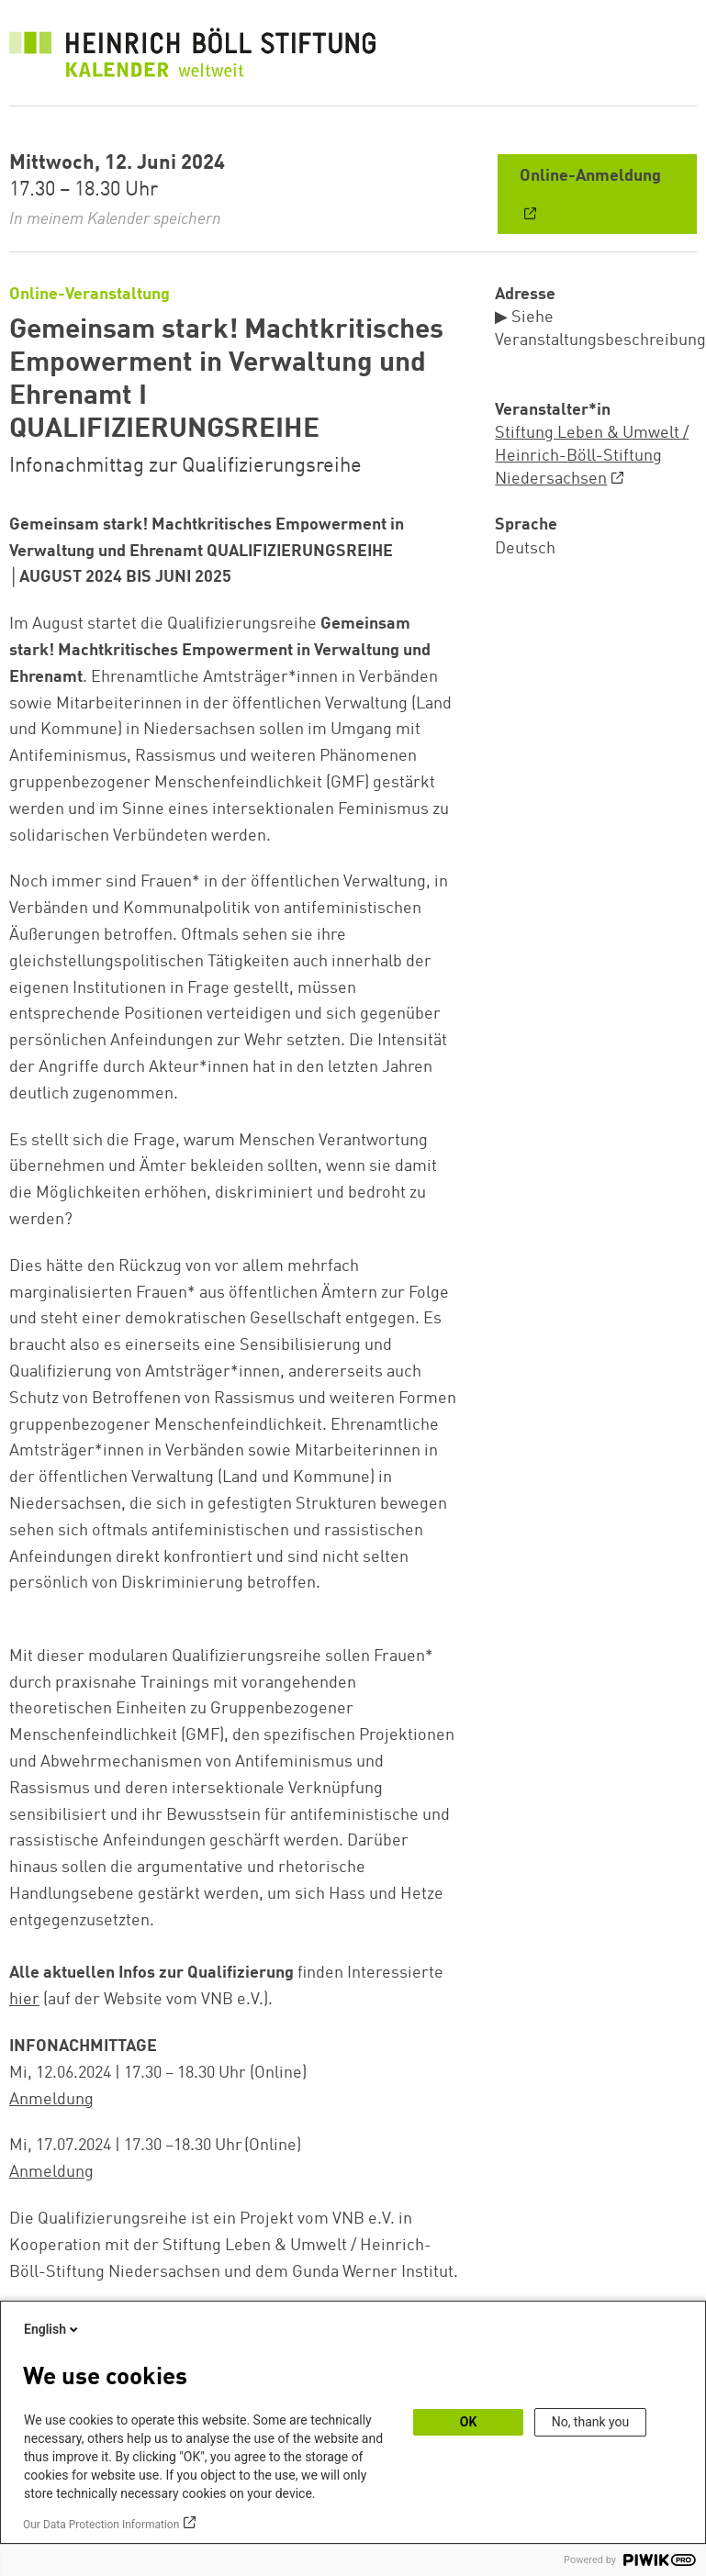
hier (24, 1999)
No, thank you (591, 2421)
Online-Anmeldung (590, 176)
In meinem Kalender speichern (115, 219)
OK (468, 2421)
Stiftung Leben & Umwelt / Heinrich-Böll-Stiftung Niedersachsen (592, 456)
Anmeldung (51, 2099)
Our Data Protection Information (101, 2524)
